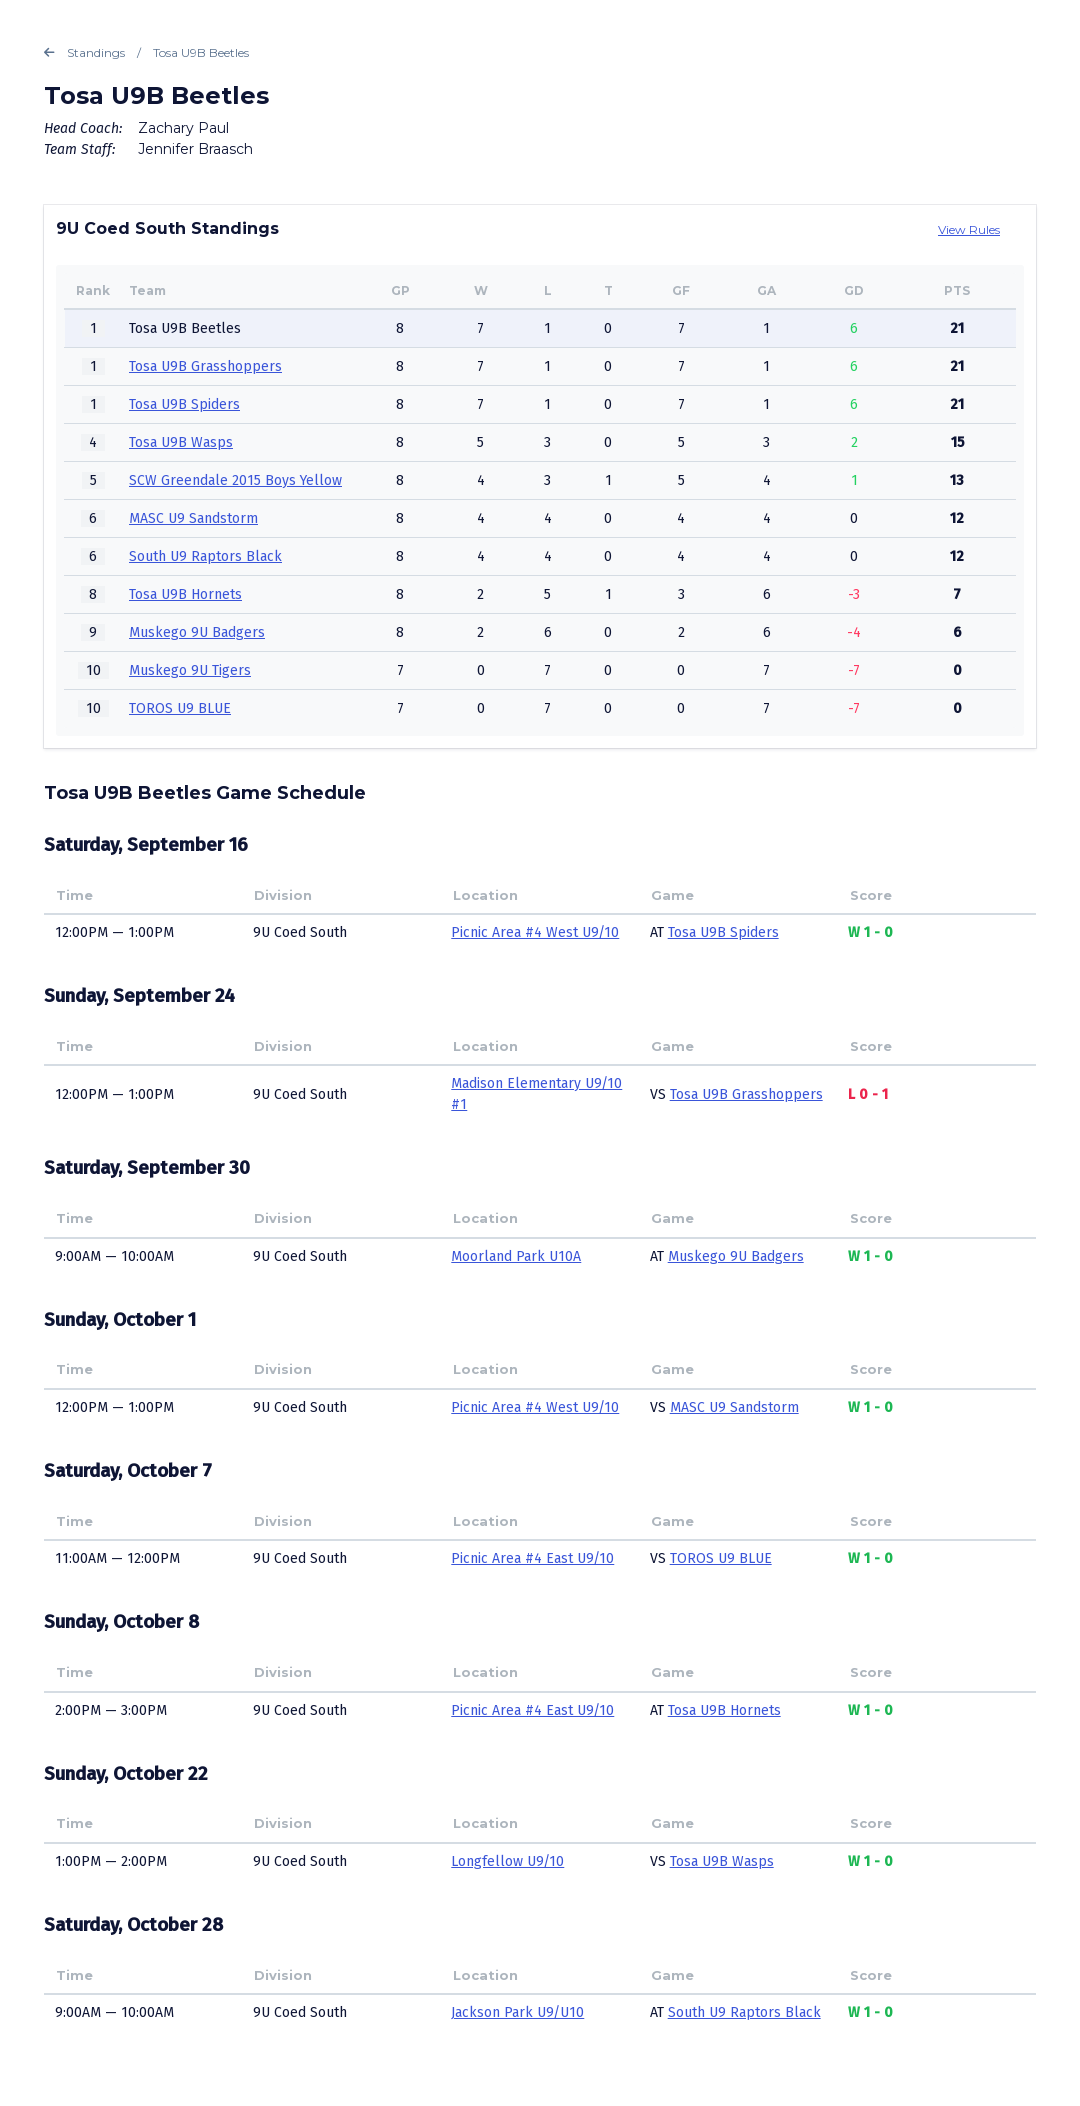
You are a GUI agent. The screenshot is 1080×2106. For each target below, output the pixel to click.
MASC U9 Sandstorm (193, 518)
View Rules (969, 229)
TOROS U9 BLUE (180, 708)
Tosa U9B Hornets (185, 594)
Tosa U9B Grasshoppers (205, 366)
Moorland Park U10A (516, 1256)
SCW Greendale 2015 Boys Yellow (235, 480)
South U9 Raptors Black (205, 556)
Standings (84, 53)
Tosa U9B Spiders (184, 404)
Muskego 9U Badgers (197, 632)
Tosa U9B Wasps (181, 442)
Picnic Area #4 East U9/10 (532, 1558)
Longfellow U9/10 (507, 1861)
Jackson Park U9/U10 (517, 2012)
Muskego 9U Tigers (190, 670)
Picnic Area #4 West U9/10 (535, 932)
